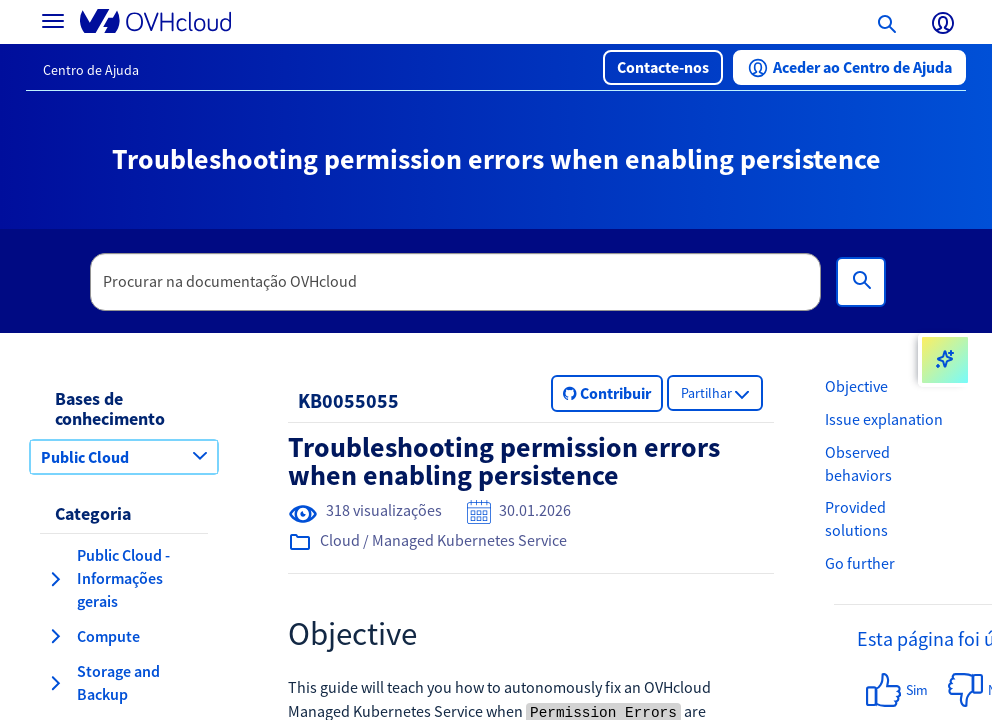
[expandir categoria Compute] (55, 636)
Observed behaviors (858, 463)
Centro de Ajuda (91, 70)
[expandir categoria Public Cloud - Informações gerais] (55, 579)
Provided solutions (856, 518)
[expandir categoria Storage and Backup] (55, 683)
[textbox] (456, 282)
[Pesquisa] (861, 282)
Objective (856, 386)
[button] (663, 67)
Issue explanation (884, 419)
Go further (860, 563)
